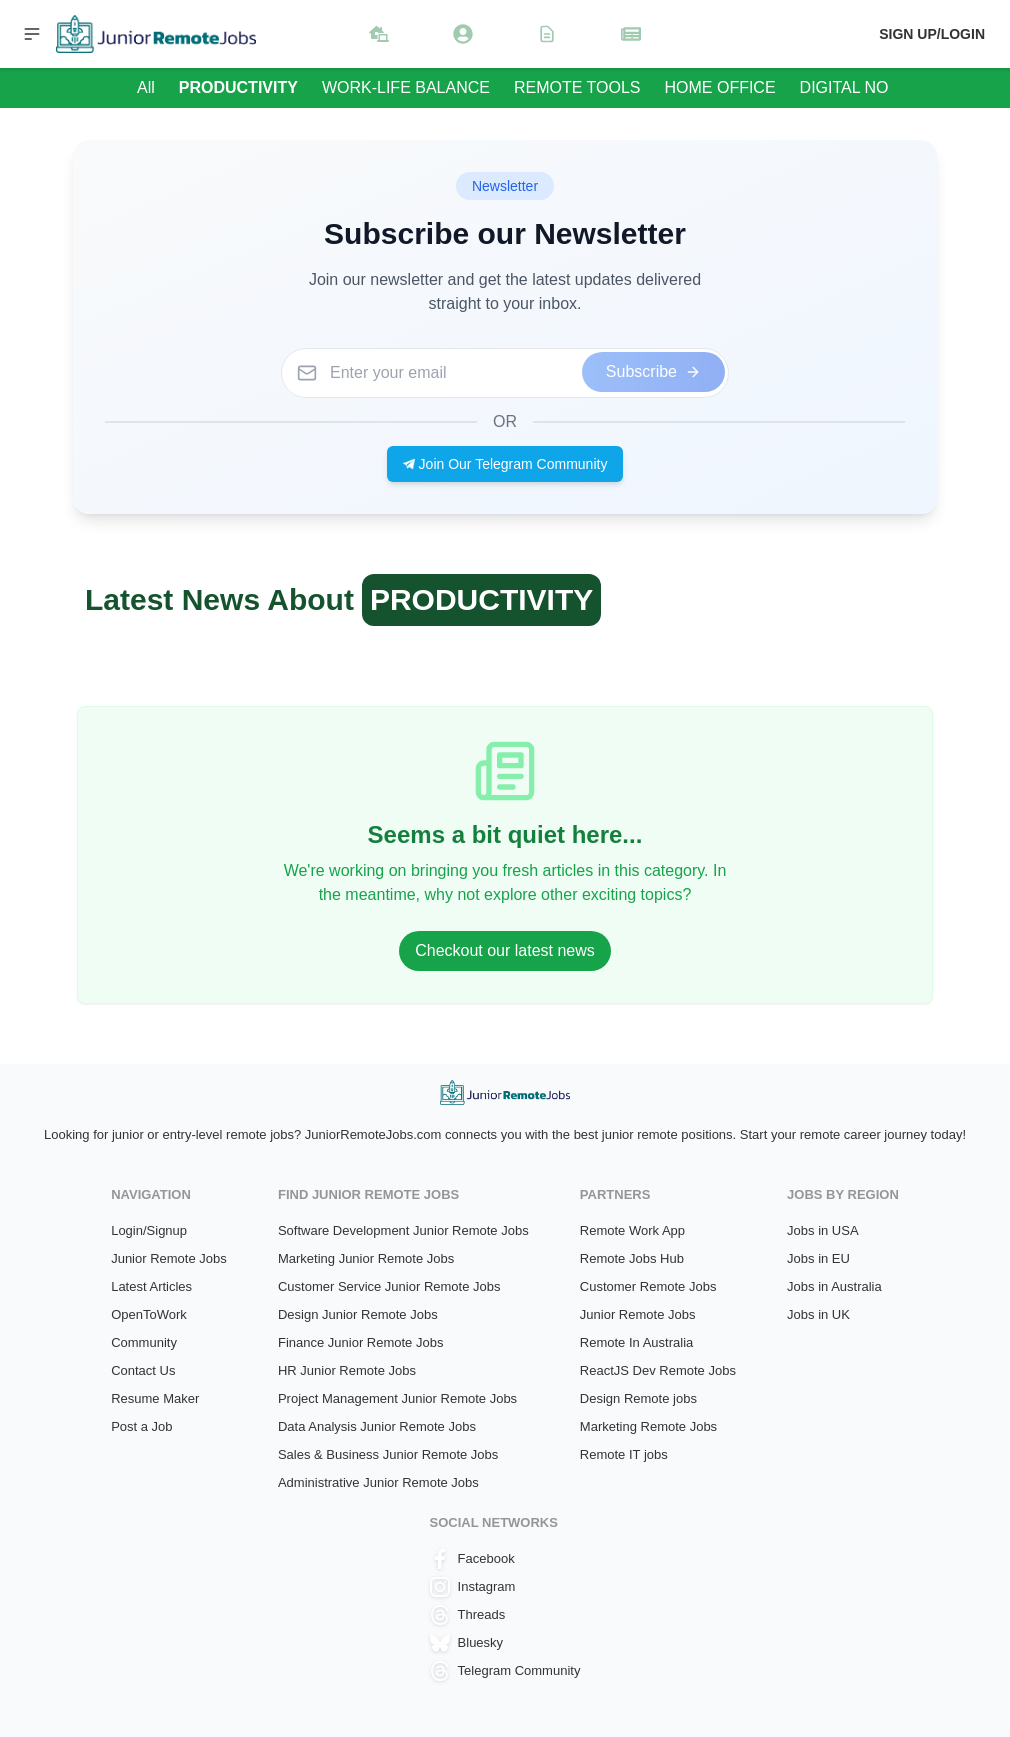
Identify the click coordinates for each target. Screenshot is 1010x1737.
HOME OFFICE (719, 87)
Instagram (473, 1587)
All (146, 87)
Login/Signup (149, 1230)
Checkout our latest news (505, 950)
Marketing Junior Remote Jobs (366, 1258)
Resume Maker (155, 1398)
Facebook (472, 1559)
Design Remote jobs (638, 1398)
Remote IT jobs (624, 1454)
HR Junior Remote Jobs (347, 1370)
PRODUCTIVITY (238, 87)
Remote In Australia (636, 1342)
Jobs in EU (818, 1258)
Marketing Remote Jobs (648, 1426)
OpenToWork (149, 1314)
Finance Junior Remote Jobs (360, 1342)
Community (144, 1342)
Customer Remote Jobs (648, 1286)
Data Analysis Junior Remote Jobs (377, 1426)
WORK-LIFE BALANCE (406, 87)
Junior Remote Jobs (169, 1258)
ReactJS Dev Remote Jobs (658, 1370)
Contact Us (143, 1370)
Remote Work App (632, 1230)
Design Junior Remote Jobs (358, 1314)
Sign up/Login (932, 34)
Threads (468, 1615)
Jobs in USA (823, 1230)
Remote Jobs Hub (632, 1258)
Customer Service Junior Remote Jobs (389, 1286)
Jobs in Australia (834, 1286)
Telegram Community (505, 1671)
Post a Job (141, 1426)
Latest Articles (151, 1286)
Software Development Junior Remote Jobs (403, 1230)
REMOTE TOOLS (577, 87)
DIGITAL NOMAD (862, 87)
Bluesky (467, 1643)
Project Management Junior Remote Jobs (397, 1398)
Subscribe (653, 371)
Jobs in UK (818, 1314)
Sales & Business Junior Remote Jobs (388, 1454)
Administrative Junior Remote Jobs (378, 1482)
